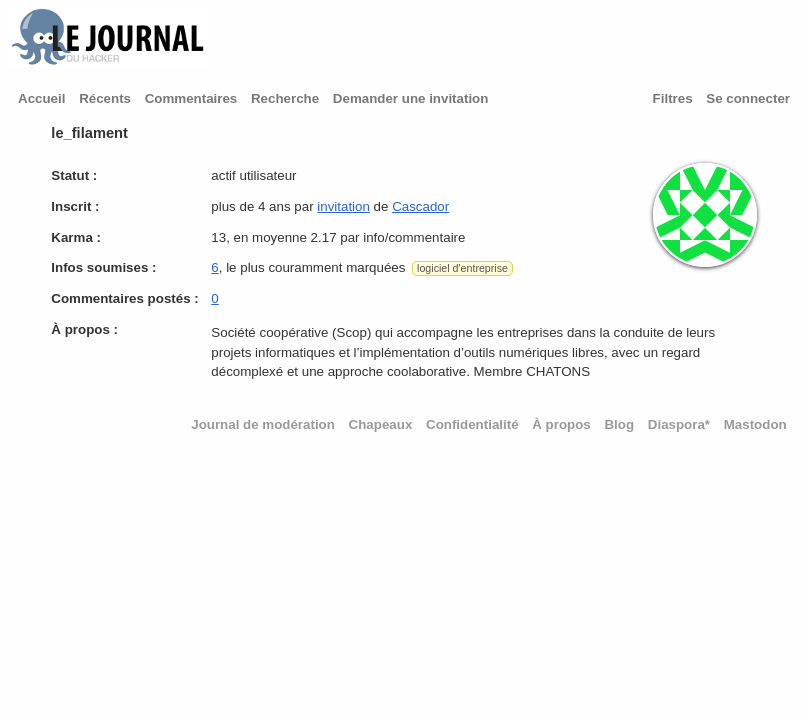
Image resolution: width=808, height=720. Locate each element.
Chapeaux (381, 424)
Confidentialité (472, 424)
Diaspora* (679, 424)
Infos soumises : (103, 267)
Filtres (673, 98)
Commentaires (191, 98)
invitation (343, 206)
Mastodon (755, 424)
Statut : (74, 175)
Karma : (76, 237)
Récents (105, 98)
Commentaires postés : (124, 298)
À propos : (84, 329)
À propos (561, 424)
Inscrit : (75, 206)
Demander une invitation (411, 98)
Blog (619, 424)
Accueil (41, 98)
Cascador (420, 206)
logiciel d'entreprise (462, 268)
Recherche (285, 98)
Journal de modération (263, 424)
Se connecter (748, 98)
